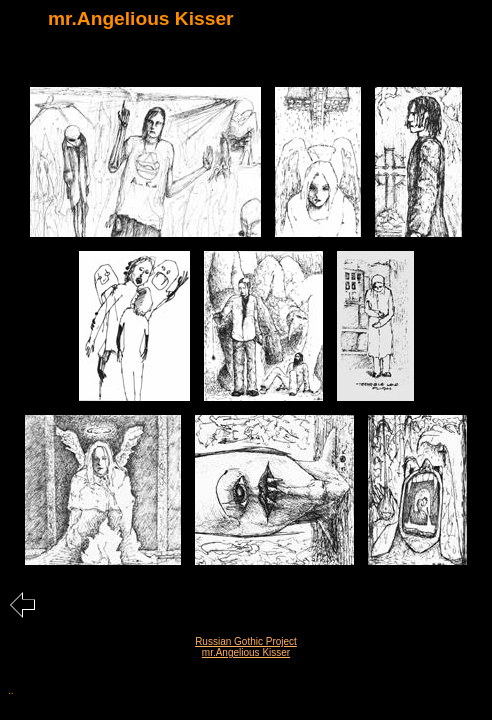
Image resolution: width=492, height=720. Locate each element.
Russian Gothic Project (246, 641)
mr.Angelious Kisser (246, 652)
